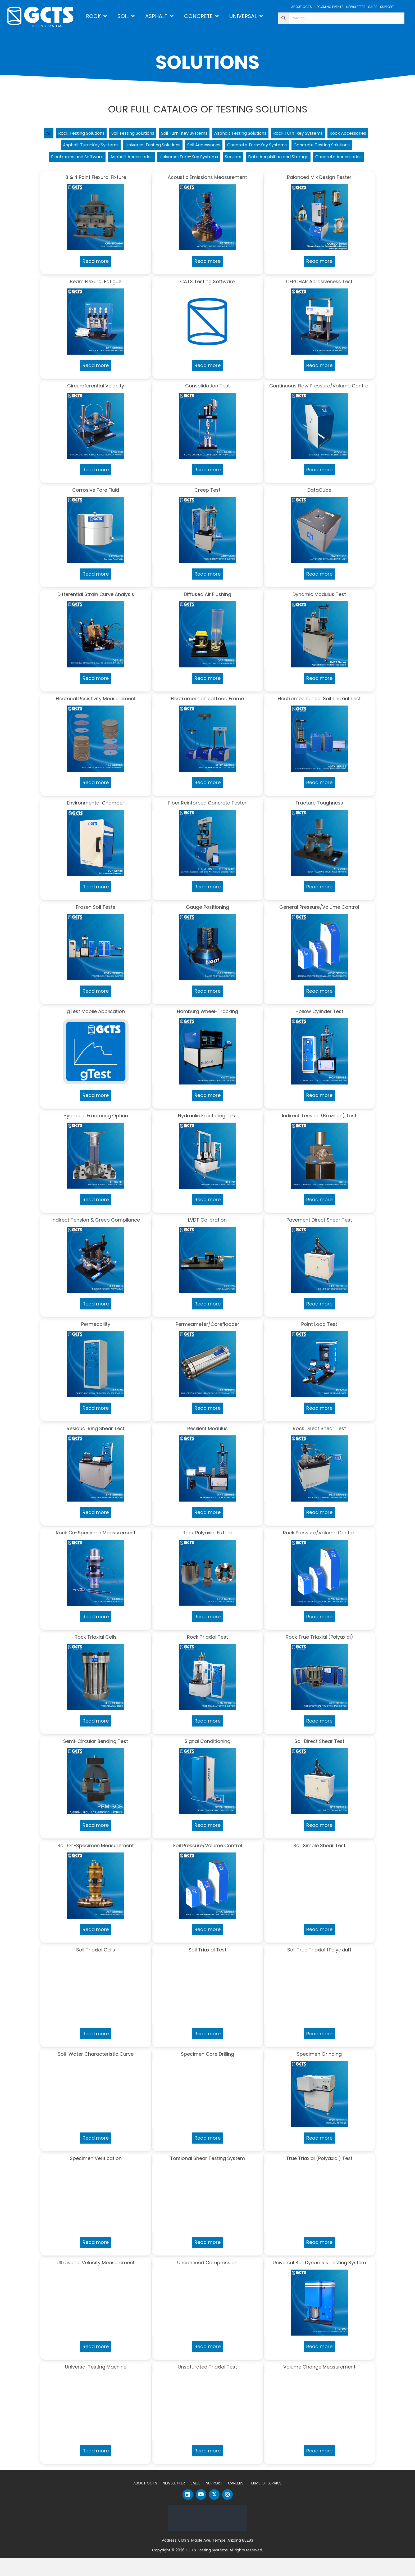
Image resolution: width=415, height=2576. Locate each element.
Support (214, 2500)
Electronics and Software (164, 160)
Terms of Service (265, 2500)
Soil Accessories (263, 147)
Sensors (338, 160)
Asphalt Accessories (225, 160)
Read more (96, 278)
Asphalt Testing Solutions (269, 133)
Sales (195, 2500)
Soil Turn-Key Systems (206, 133)
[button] (188, 2512)
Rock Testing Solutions (89, 133)
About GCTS (145, 2500)
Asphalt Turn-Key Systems (136, 147)
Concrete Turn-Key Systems (322, 147)
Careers (235, 2500)
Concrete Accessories (244, 173)
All (53, 133)
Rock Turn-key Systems (334, 133)
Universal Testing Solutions (205, 147)
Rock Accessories (77, 147)
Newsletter (174, 2500)
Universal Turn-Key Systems (289, 160)
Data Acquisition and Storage (176, 173)
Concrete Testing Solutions (96, 160)
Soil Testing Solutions (148, 133)
